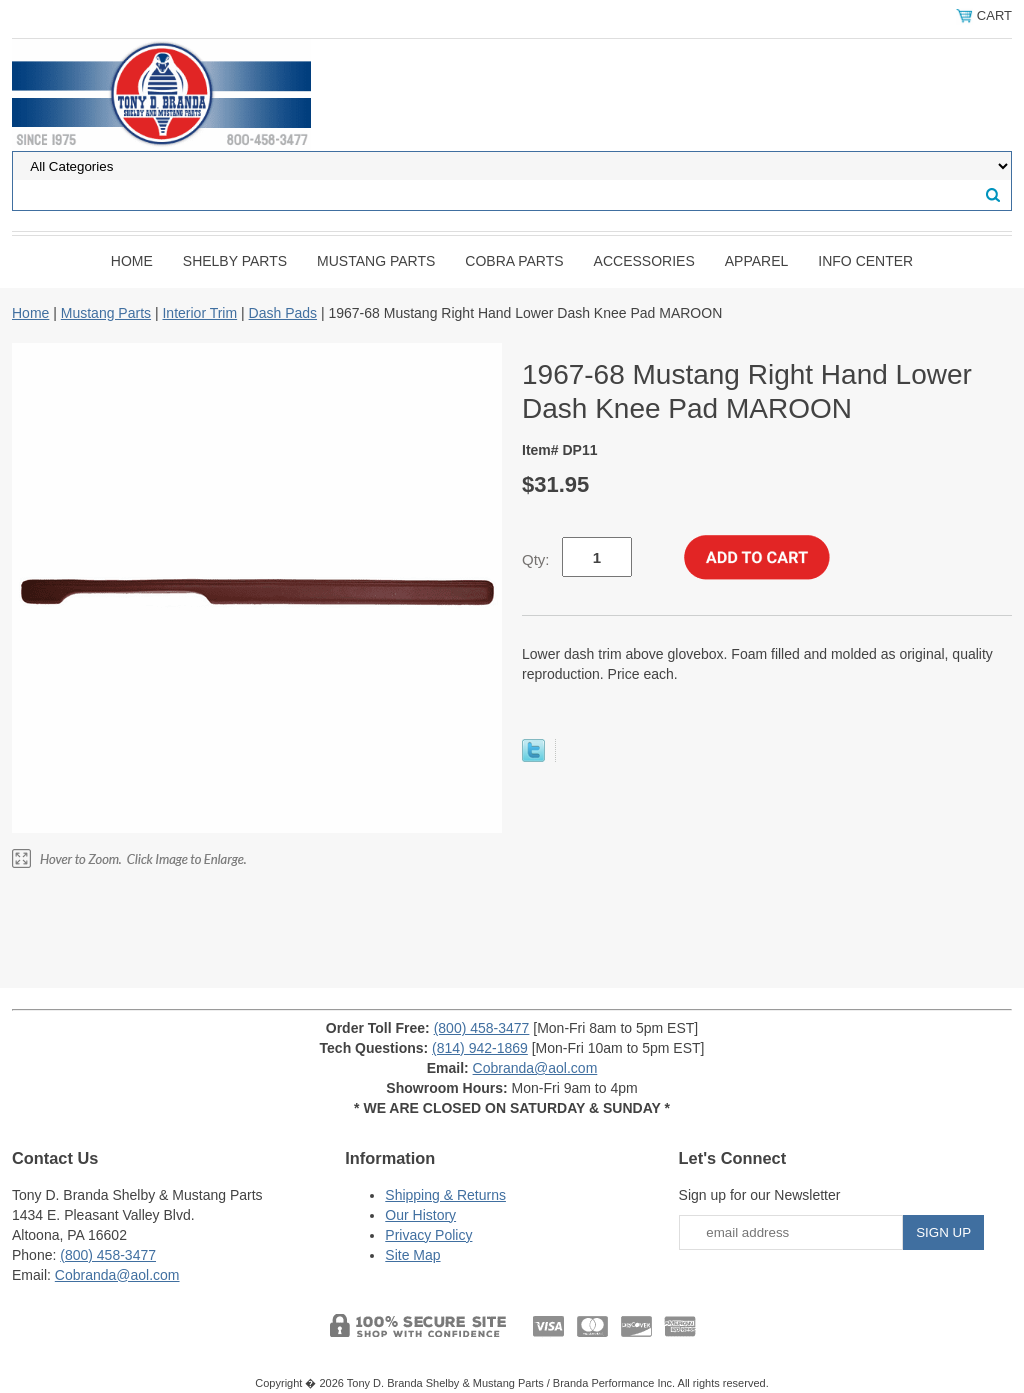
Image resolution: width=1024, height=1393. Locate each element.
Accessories (644, 261)
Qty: (536, 559)
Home (132, 261)
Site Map (412, 1255)
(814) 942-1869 (480, 1048)
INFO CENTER (865, 261)
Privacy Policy (428, 1235)
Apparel (757, 261)
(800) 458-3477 (482, 1028)
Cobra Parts (514, 261)
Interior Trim (199, 313)
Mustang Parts (376, 261)
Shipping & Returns (445, 1195)
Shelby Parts (235, 261)
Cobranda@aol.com (535, 1068)
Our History (420, 1215)
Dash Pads (283, 313)
